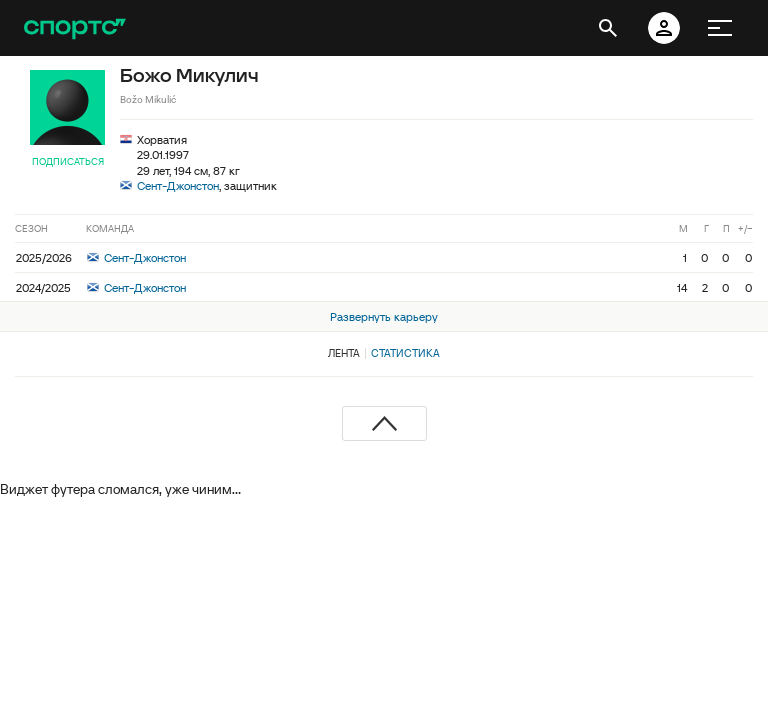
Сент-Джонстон (178, 185)
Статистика (405, 353)
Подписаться (68, 161)
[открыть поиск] (608, 28)
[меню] (720, 28)
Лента (344, 353)
